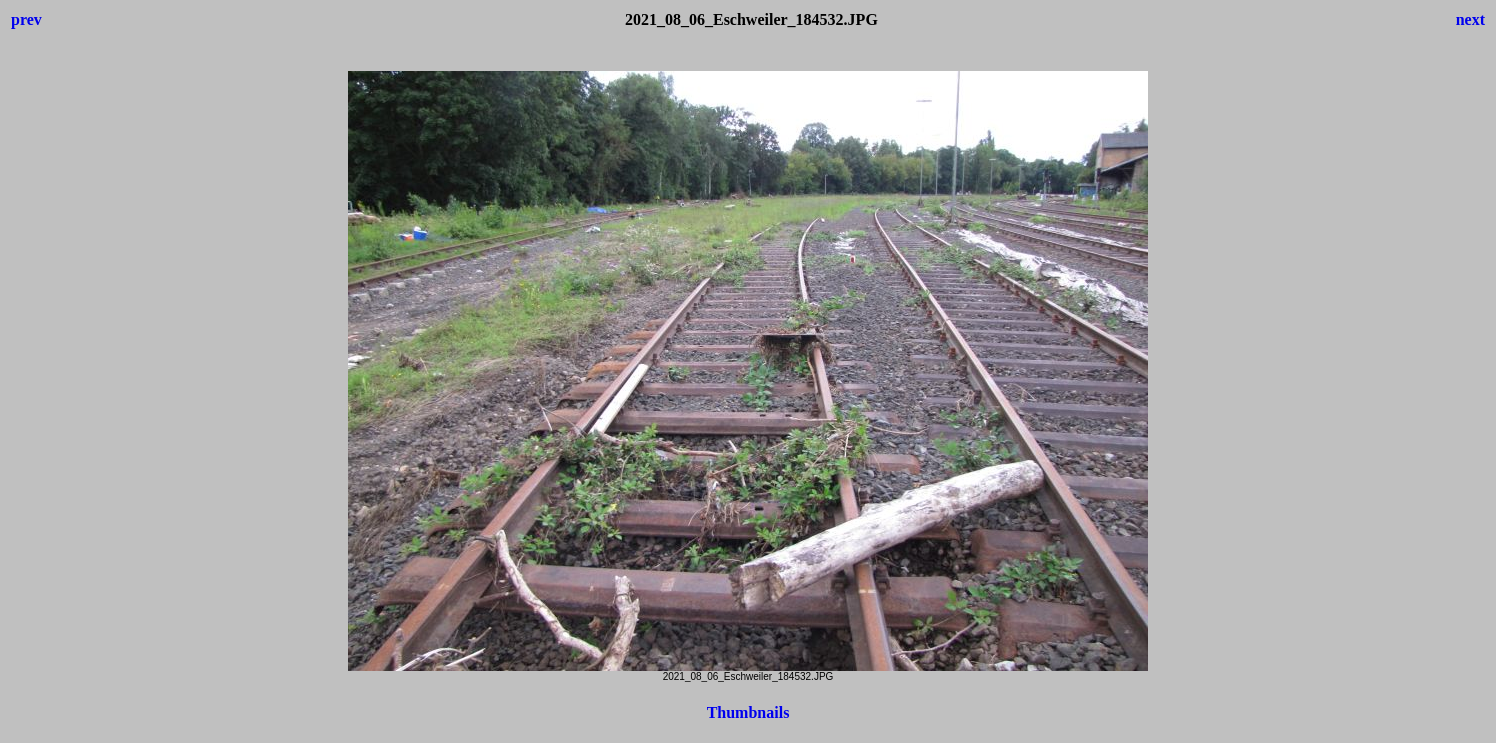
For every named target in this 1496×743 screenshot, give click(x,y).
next (1470, 19)
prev (26, 19)
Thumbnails (748, 712)
